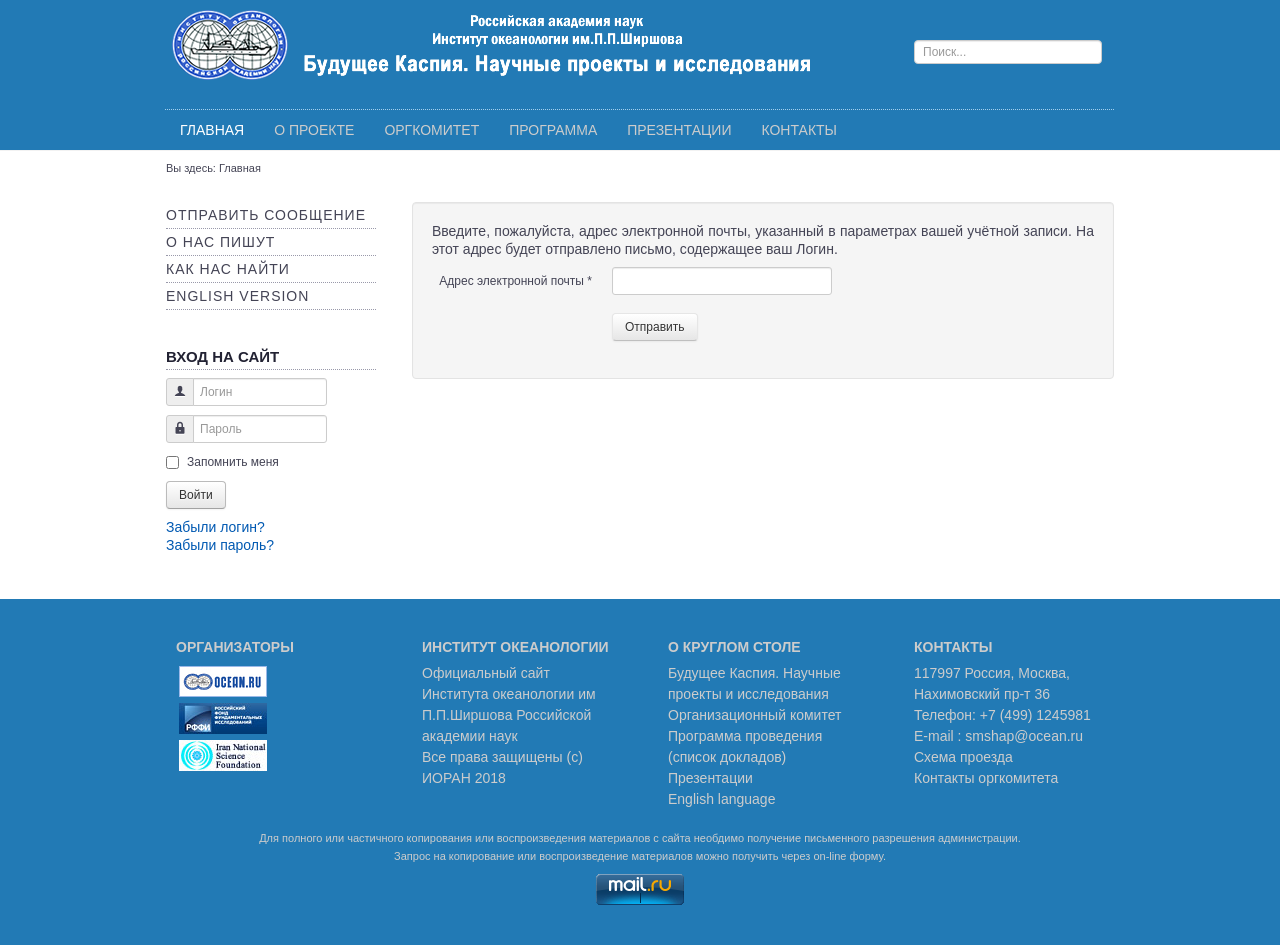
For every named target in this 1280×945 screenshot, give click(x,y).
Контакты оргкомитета (986, 778)
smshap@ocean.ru (1024, 736)
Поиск (914, 25)
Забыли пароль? (220, 545)
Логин (172, 401)
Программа (553, 130)
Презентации (679, 130)
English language (721, 799)
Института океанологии (498, 694)
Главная (212, 130)
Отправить (655, 327)
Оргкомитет (431, 130)
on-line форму (847, 856)
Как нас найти (228, 269)
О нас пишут (220, 242)
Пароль (172, 438)
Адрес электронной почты (515, 281)
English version (237, 296)
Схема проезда (963, 757)
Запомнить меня (233, 462)
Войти (196, 495)
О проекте (314, 130)
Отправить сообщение (266, 215)
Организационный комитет (754, 715)
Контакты (799, 130)
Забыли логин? (215, 527)
